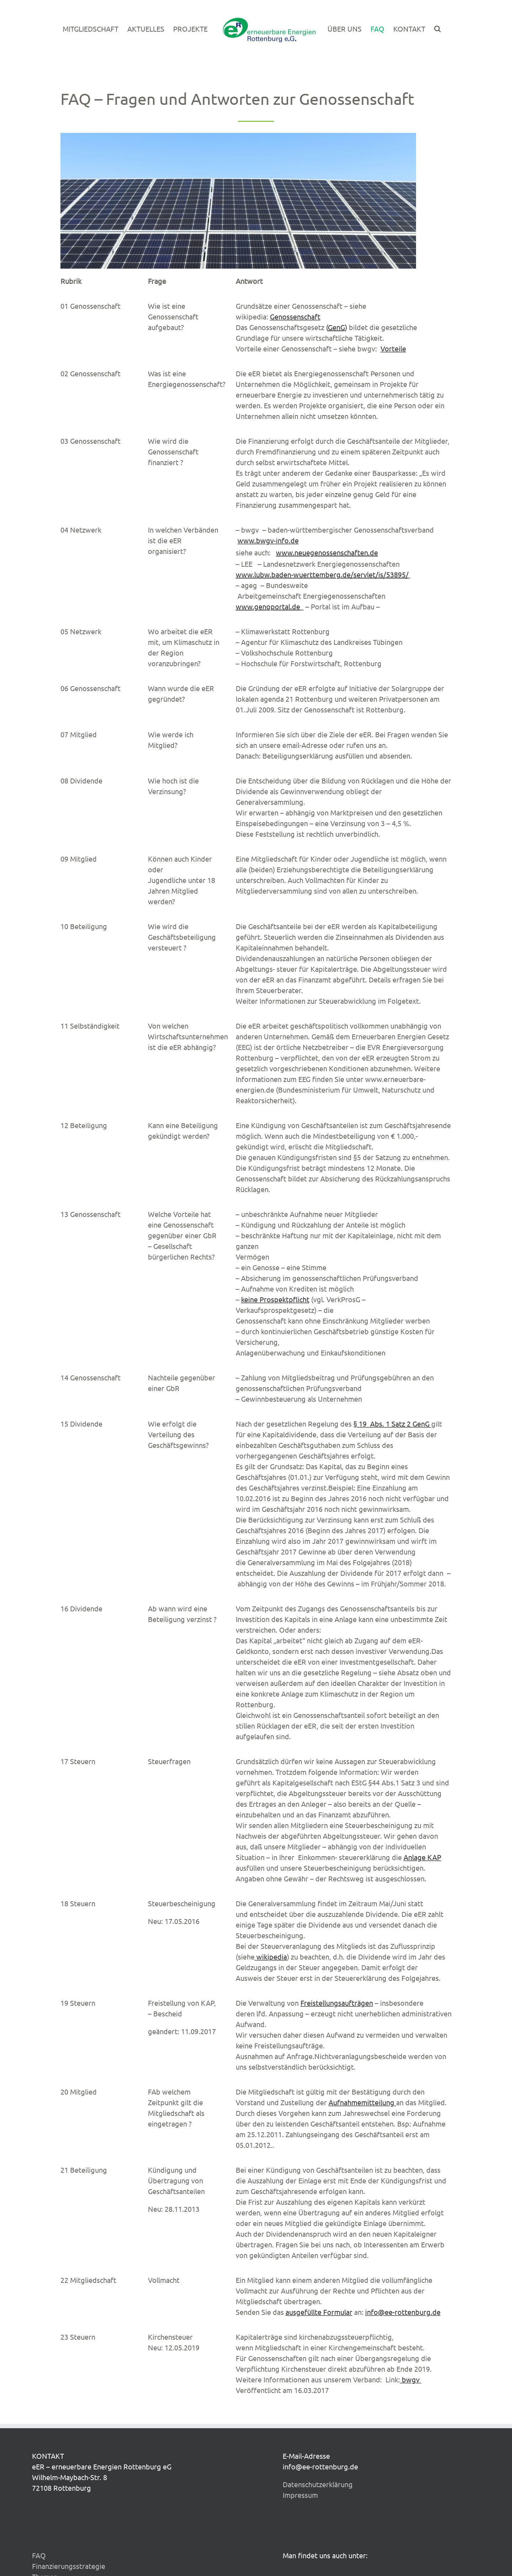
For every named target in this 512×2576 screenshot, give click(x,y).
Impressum (300, 2494)
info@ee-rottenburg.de (403, 2311)
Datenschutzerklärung (318, 2484)
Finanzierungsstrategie (68, 2565)
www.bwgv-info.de (268, 540)
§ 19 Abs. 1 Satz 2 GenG (391, 1423)
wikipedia (271, 1956)
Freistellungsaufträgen (336, 2002)
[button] (437, 29)
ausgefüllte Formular (319, 2311)
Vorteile (393, 348)
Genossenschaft (295, 316)
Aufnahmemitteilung (361, 2102)
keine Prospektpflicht (275, 1299)
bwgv (410, 2379)
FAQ (39, 2555)
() (336, 327)
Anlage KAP (422, 1857)
